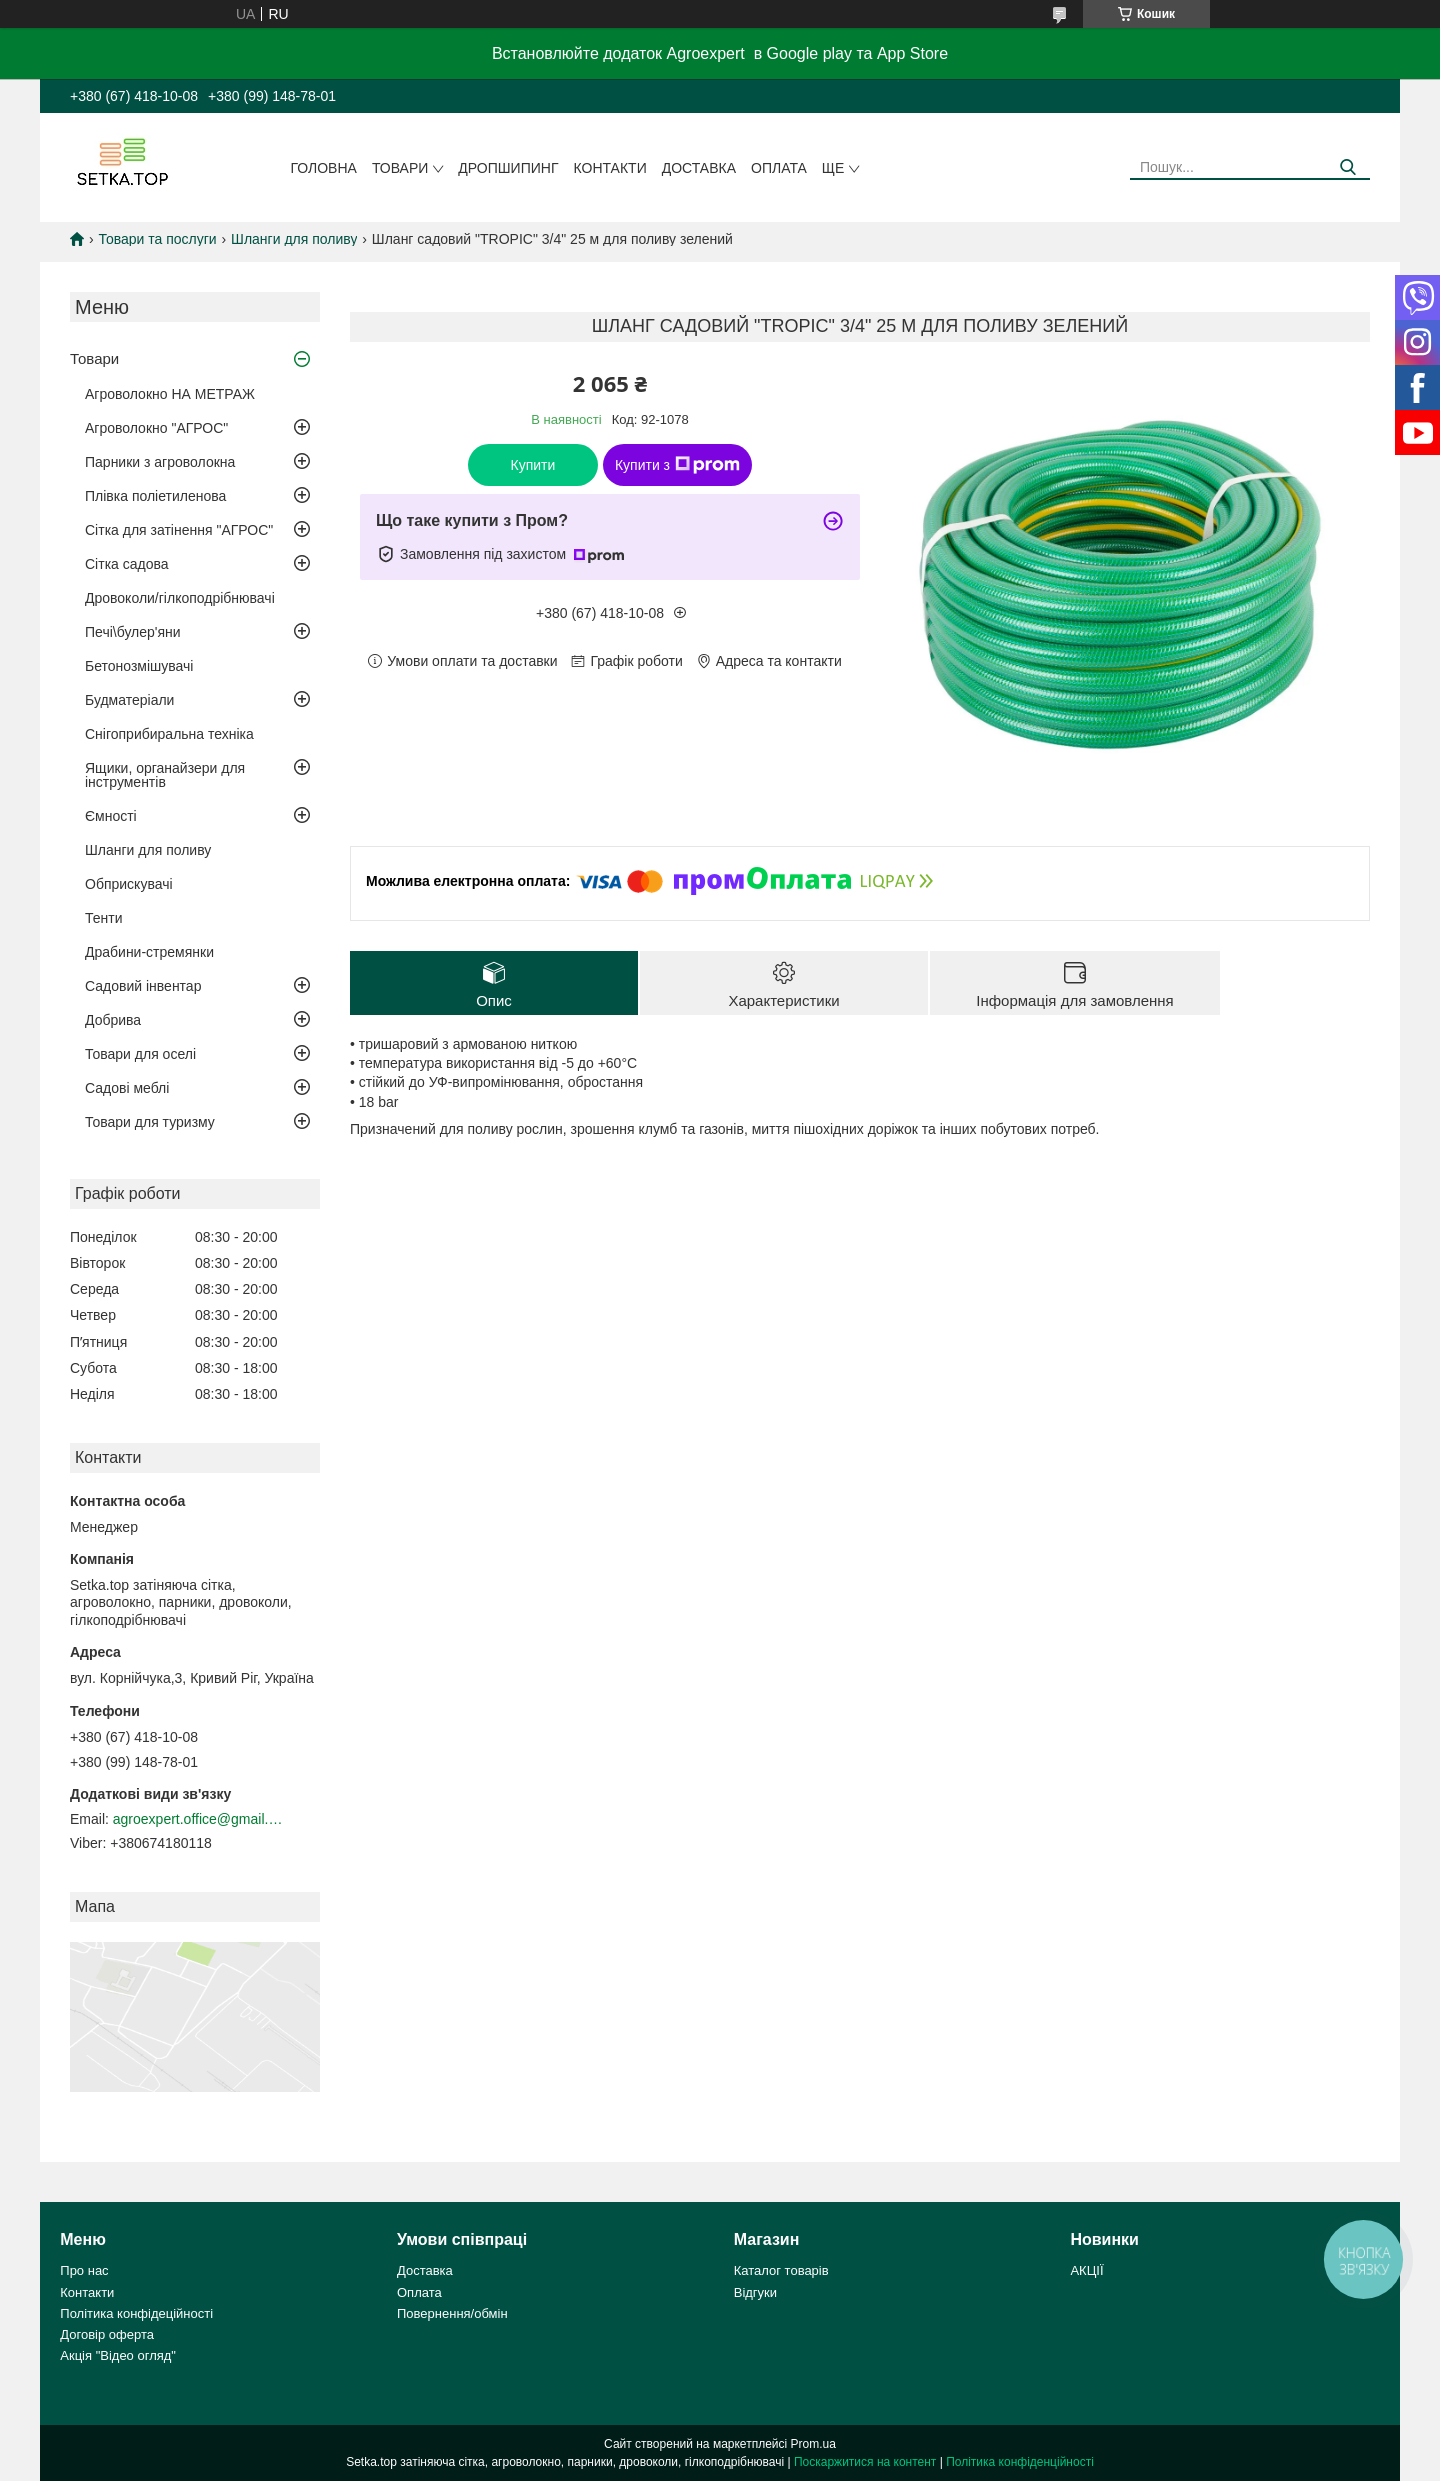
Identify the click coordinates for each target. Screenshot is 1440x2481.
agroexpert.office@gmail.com (198, 1819)
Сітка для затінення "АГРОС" (179, 530)
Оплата (779, 168)
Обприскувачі (129, 884)
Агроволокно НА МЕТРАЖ (170, 394)
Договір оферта (107, 2334)
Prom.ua (813, 2444)
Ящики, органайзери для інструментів (165, 775)
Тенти (104, 918)
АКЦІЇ (1086, 2270)
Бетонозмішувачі (139, 666)
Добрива (113, 1020)
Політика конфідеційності (136, 2313)
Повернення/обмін (452, 2313)
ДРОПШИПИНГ (508, 168)
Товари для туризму (150, 1122)
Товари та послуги (157, 239)
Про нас (84, 2270)
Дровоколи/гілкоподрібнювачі (180, 598)
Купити (533, 465)
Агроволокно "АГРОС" (156, 428)
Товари (400, 168)
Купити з (677, 465)
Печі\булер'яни (133, 632)
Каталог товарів (781, 2270)
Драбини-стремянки (149, 952)
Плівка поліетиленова (155, 496)
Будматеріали (129, 700)
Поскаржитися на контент (865, 2462)
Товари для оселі (140, 1054)
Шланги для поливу (294, 239)
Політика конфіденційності (1020, 2462)
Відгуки (755, 2292)
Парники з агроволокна (160, 462)
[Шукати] (1347, 167)
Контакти (610, 168)
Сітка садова (127, 564)
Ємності (111, 816)
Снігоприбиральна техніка (169, 734)
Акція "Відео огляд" (118, 2355)
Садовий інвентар (143, 986)
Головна (324, 168)
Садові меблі (127, 1088)
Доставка (699, 168)
